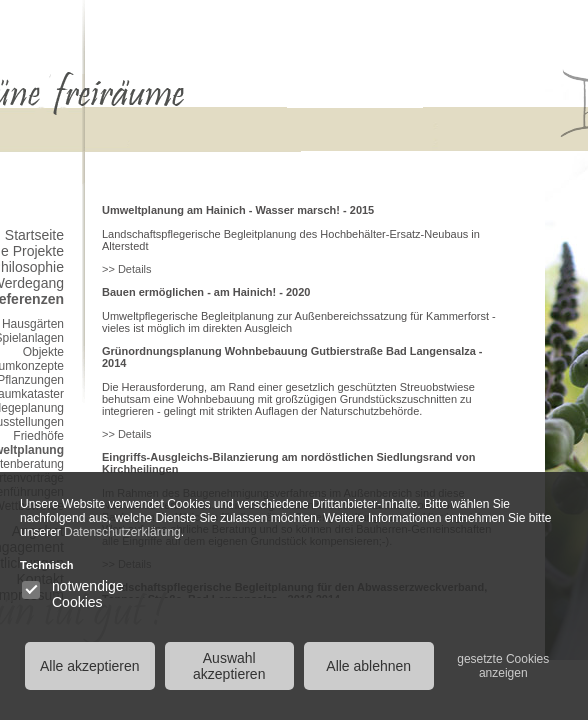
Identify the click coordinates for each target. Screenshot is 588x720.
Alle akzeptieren (90, 666)
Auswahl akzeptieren (229, 666)
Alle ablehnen (368, 666)
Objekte (43, 352)
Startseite (34, 235)
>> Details (127, 269)
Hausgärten (33, 324)
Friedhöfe (38, 436)
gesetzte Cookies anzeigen (503, 666)
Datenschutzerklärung (122, 532)
